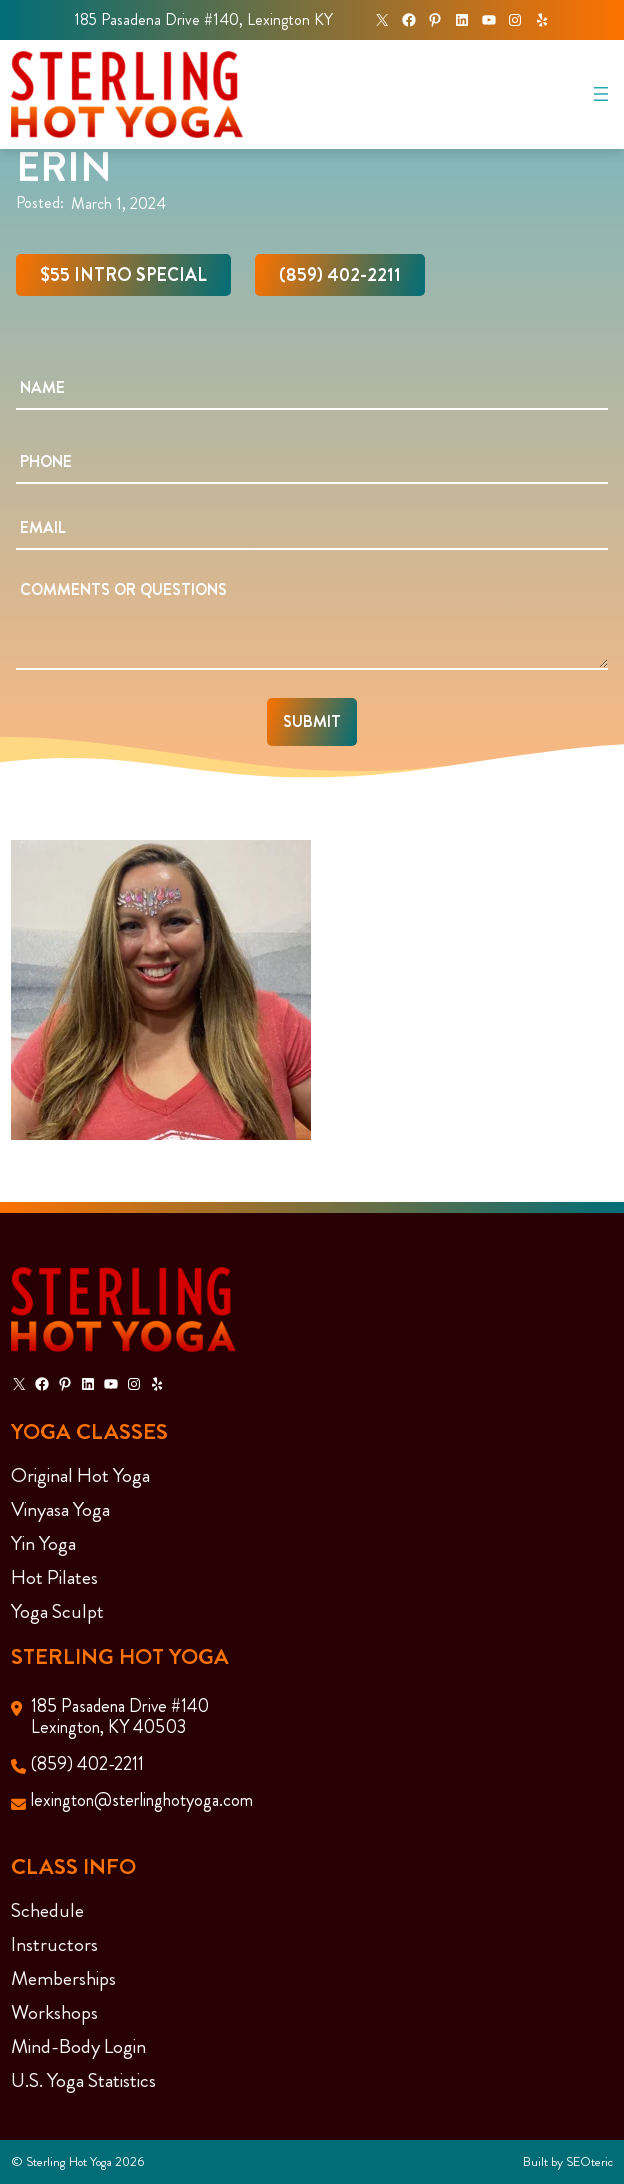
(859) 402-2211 (340, 275)
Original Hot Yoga (80, 1475)
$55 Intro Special (123, 275)
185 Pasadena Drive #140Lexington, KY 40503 (120, 1717)
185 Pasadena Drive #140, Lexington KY (203, 19)
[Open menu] (601, 94)
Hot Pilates (54, 1577)
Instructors (54, 1944)
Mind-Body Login (78, 2046)
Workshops (54, 2012)
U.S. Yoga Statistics (83, 2080)
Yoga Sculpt (57, 1611)
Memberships (63, 1978)
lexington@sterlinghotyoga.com (142, 1800)
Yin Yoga (43, 1543)
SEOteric (589, 2161)
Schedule (47, 1910)
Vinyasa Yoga (60, 1509)
